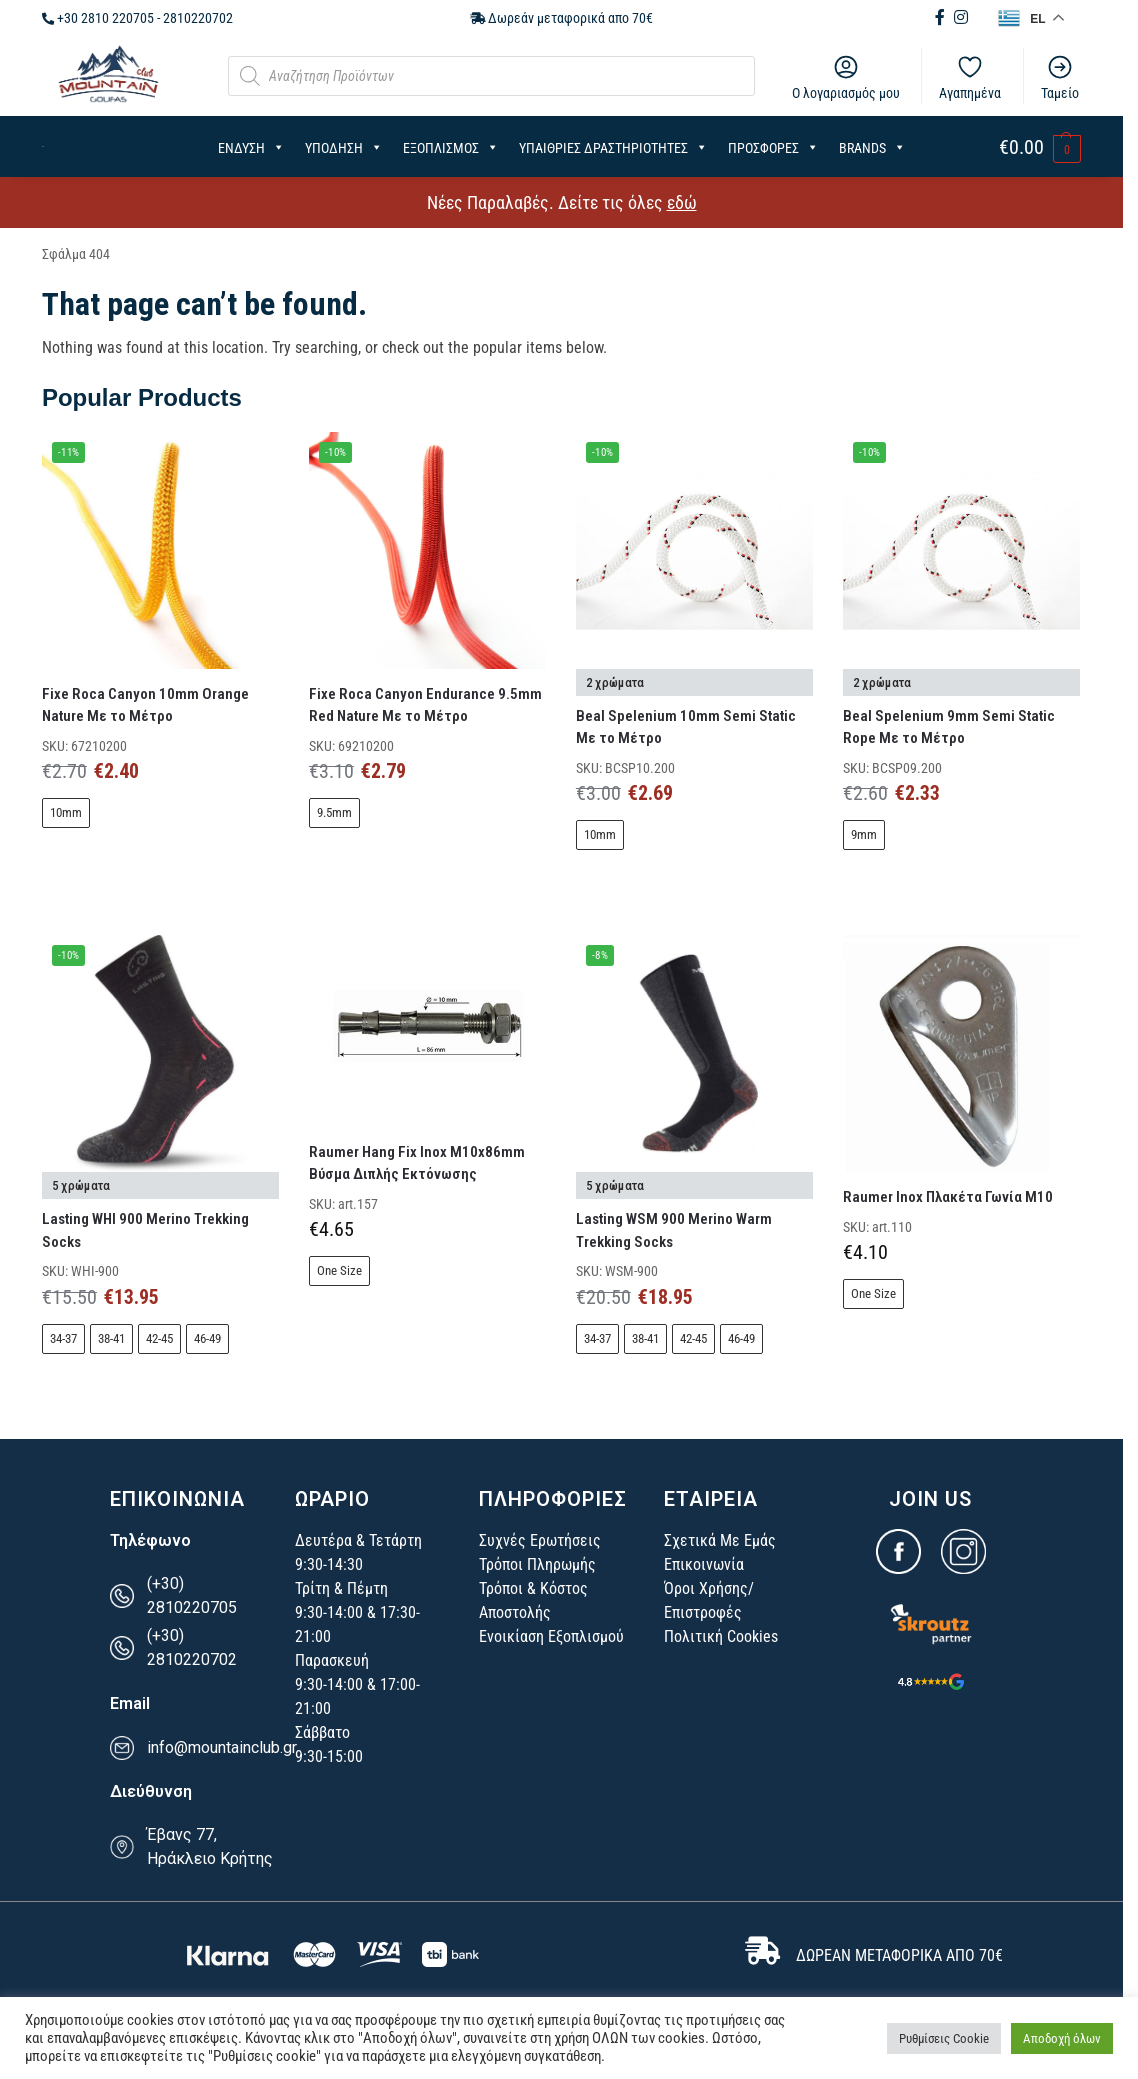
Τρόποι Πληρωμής (537, 1564)
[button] (1040, 148)
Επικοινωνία (704, 1564)
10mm (66, 812)
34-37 (63, 1338)
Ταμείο (1060, 77)
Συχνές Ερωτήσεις (540, 1540)
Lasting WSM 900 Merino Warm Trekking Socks (674, 1230)
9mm (864, 834)
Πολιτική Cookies (721, 1636)
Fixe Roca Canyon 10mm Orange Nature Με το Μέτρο (145, 705)
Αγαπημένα (970, 77)
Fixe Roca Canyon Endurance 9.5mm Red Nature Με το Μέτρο (425, 705)
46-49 (207, 1338)
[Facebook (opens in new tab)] (942, 17)
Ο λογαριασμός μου (846, 77)
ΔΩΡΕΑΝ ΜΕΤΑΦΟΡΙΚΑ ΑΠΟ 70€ (899, 1955)
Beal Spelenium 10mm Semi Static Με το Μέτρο (686, 727)
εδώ (682, 202)
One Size (339, 1270)
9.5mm (334, 812)
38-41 (111, 1338)
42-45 (159, 1338)
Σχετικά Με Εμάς (720, 1540)
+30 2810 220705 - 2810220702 (137, 18)
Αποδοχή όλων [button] (1062, 2038)
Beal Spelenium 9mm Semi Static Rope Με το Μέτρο (949, 727)
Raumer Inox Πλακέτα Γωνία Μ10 (948, 1197)
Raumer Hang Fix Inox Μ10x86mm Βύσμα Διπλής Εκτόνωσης (417, 1163)
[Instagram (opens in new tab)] (961, 17)
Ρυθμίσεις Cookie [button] (944, 2038)
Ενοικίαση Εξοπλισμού (551, 1636)
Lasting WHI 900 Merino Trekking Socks (145, 1230)
